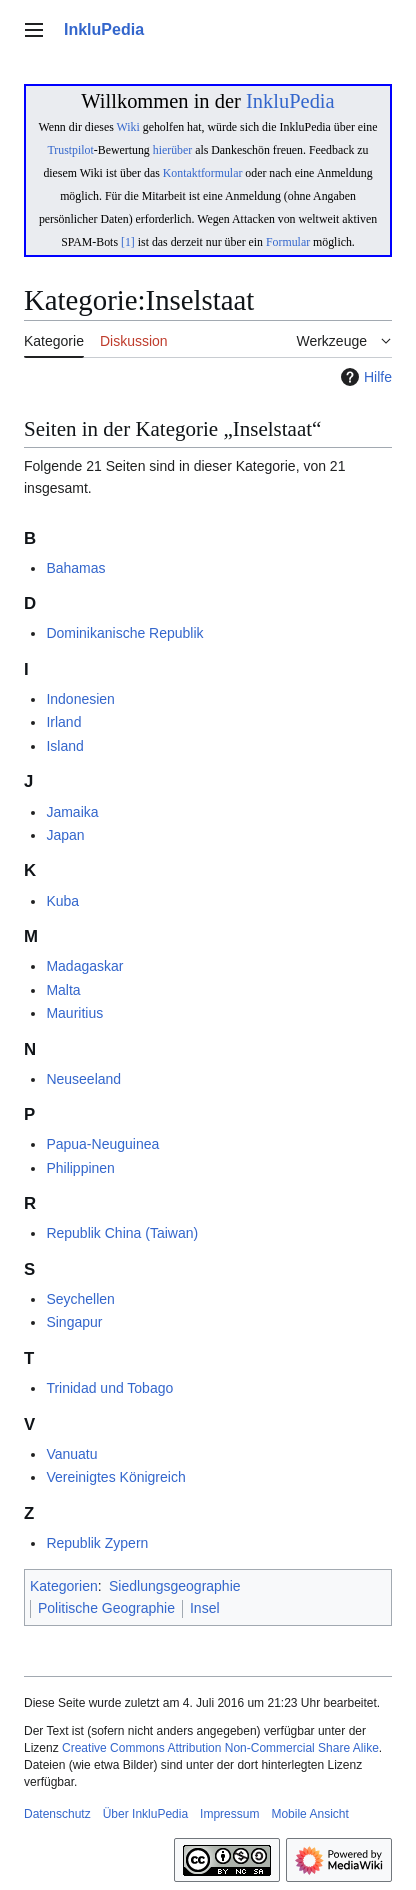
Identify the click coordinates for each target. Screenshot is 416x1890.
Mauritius (74, 1013)
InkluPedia (290, 101)
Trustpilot (71, 150)
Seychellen (80, 1299)
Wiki (128, 127)
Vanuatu (71, 1454)
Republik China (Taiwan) (122, 1233)
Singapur (74, 1322)
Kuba (62, 901)
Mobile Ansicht (309, 1814)
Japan (65, 835)
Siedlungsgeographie (175, 1586)
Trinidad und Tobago (109, 1388)
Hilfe (364, 377)
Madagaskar (84, 966)
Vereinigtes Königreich (115, 1477)
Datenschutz (57, 1814)
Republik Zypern (97, 1543)
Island (64, 746)
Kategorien (64, 1586)
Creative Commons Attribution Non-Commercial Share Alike (220, 1748)
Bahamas (75, 568)
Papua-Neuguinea (102, 1144)
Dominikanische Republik (124, 633)
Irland (63, 722)
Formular (288, 242)
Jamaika (72, 812)
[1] (128, 242)
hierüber (172, 150)
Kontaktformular (203, 173)
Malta (63, 990)
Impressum (229, 1814)
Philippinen (80, 1168)
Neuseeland (83, 1079)
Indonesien (80, 699)
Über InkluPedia (145, 1814)
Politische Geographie (106, 1608)
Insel (205, 1608)
